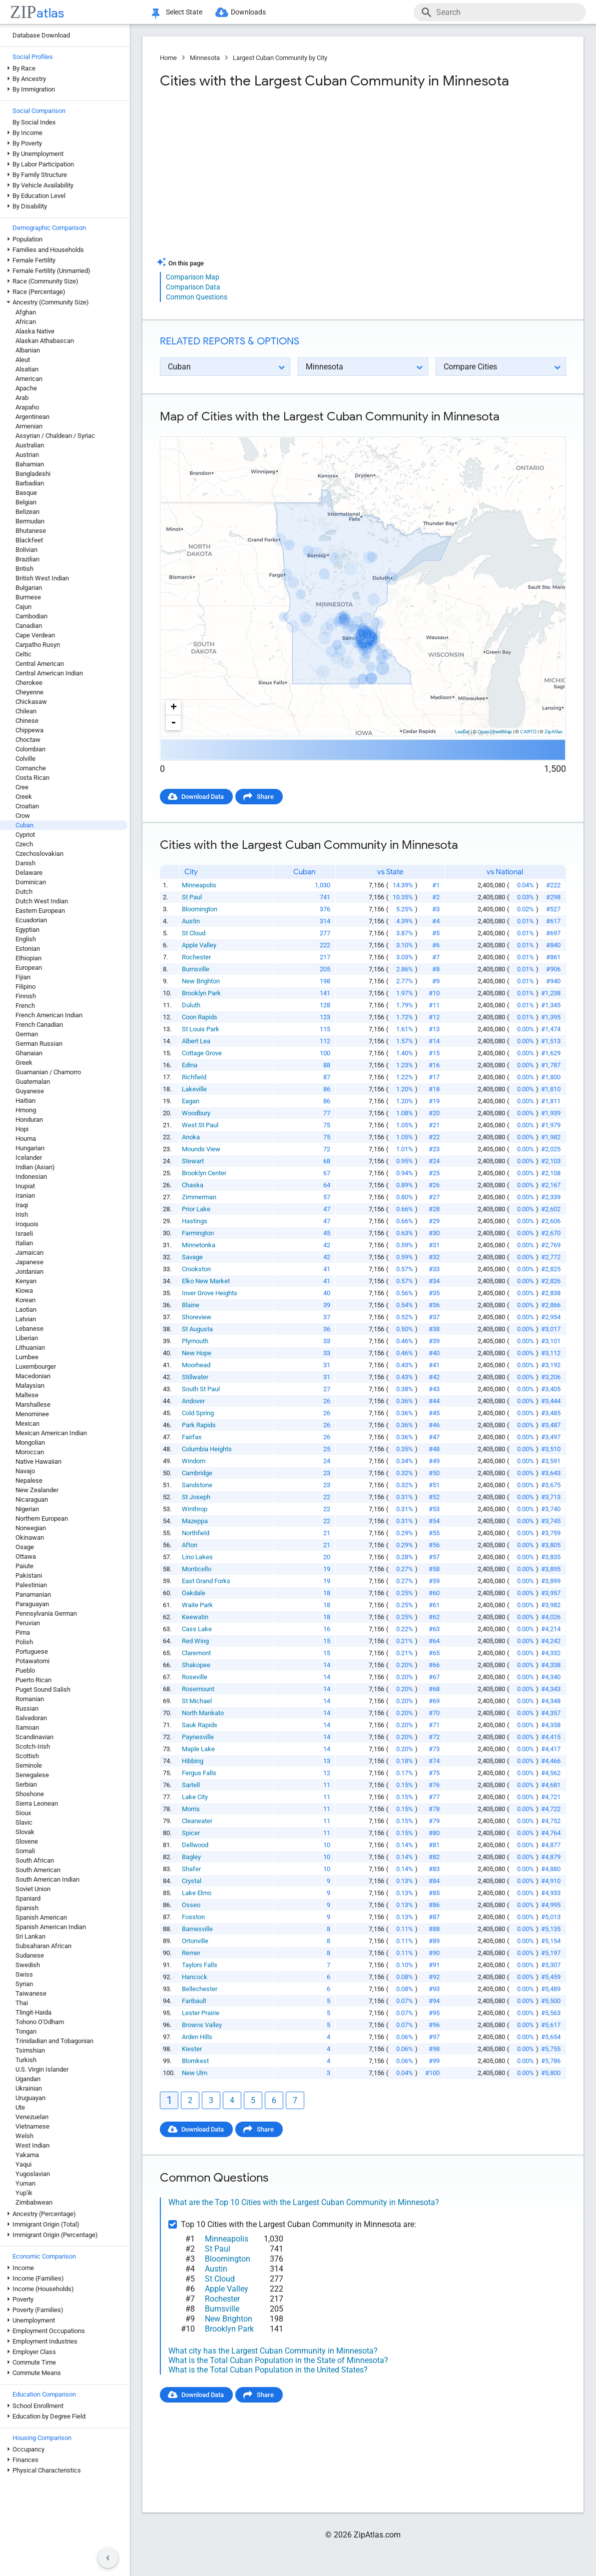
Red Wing (195, 1641)
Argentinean (32, 416)
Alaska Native (34, 331)
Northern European (41, 1518)
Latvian (25, 1319)
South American (37, 1870)
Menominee (32, 1414)
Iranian (25, 1195)
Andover (193, 1401)
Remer (191, 1953)
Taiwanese (30, 1993)
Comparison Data (193, 287)
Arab (21, 397)
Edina (189, 1065)
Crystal (191, 1881)
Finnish (25, 996)
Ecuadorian (31, 920)
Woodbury (196, 1113)
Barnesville (197, 1929)
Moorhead (196, 1365)
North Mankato (203, 1713)
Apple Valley (199, 945)
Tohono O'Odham (39, 2022)
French (25, 1005)
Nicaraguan (31, 1499)
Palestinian (31, 1585)
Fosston (193, 1917)
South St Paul (201, 1389)
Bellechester (199, 1989)
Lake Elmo (196, 1893)
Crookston (196, 1269)
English (25, 939)
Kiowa (24, 1290)
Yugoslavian (32, 2174)
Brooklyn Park (201, 993)
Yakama (27, 2155)
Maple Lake (198, 1749)
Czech (24, 844)
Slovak (24, 1832)
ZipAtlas (554, 731)
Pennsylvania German (46, 1613)
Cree (21, 787)
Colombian (30, 749)
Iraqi (21, 1205)
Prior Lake (196, 1209)
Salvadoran (31, 1718)
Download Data (202, 796)
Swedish (27, 1965)
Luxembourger (35, 1366)
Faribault (194, 2001)
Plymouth (195, 1341)
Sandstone (197, 1485)
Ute (20, 2107)
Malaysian (29, 1385)
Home (168, 57)
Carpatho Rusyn (37, 644)
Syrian (24, 1984)
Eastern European (40, 910)
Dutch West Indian (41, 901)
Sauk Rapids (199, 1725)
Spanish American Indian (50, 1927)
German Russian (38, 1043)
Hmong (25, 1110)
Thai (21, 2003)
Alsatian (26, 369)
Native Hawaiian (38, 1461)
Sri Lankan (30, 1936)
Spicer (191, 1833)
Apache (26, 388)
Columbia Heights (207, 1449)
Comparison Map (192, 277)
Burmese (28, 597)
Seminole (28, 1765)
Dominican (30, 882)
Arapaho (27, 407)
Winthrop (194, 1509)
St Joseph (196, 1497)
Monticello (196, 1569)
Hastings (194, 1221)
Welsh (24, 2136)
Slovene (26, 1841)
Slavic (23, 1822)
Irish (21, 1214)
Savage (192, 1257)
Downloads (248, 12)
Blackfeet (29, 540)
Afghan (25, 312)
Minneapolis (199, 885)
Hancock (194, 1977)
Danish (25, 863)
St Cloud (193, 933)
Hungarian (29, 1148)
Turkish (25, 2060)
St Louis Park (200, 1029)
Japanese (29, 1262)
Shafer (191, 1869)
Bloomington (199, 909)
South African (34, 1860)
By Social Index (33, 122)
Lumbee (26, 1357)
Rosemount (198, 1689)
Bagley (191, 1857)
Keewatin (195, 1617)
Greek (23, 1062)
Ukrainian (28, 2088)
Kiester (192, 2049)
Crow (22, 815)
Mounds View (201, 1149)
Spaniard (27, 1898)
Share (265, 796)
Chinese (26, 720)
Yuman (25, 2183)
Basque (26, 492)
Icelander (28, 1157)
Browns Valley (202, 2025)
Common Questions (196, 297)
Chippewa (29, 730)
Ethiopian (28, 958)
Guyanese (29, 1091)
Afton (189, 1545)
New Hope (196, 1353)
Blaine (190, 1305)
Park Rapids (199, 1425)
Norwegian (30, 1528)
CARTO (528, 731)
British (24, 568)
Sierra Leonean (36, 1803)
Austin (191, 921)
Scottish (27, 1756)
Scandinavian (34, 1737)
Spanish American (41, 1917)
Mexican (27, 1423)
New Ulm (194, 2073)
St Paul (192, 897)
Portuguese (31, 1651)
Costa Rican (32, 777)
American (28, 378)
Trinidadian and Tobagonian (54, 2041)
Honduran (29, 1119)
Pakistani (28, 1575)
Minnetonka (198, 1245)
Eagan (190, 1101)
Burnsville (195, 969)
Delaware (28, 872)
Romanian (29, 1699)
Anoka (191, 1137)
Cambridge (197, 1473)
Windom (193, 1461)
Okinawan (29, 1537)
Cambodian (31, 616)
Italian (24, 1243)
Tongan (25, 2031)
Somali (25, 1851)
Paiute (24, 1566)
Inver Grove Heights (209, 1293)
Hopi (21, 1129)
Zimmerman (199, 1197)
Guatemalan (32, 1081)
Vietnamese (32, 2126)
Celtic (23, 654)
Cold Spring (198, 1413)
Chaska (192, 1185)
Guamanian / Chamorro (48, 1072)
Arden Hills (197, 2037)
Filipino (25, 986)
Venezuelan (31, 2117)
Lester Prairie (200, 2013)
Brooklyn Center (204, 1173)
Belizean (27, 511)
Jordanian (29, 1271)
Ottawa (25, 1556)
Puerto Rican (33, 1680)
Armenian (28, 426)
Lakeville (194, 1089)
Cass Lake (197, 1629)
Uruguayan (30, 2098)
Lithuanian (30, 1347)
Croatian (27, 806)
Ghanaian (28, 1053)
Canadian (28, 625)
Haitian (25, 1100)
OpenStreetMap (495, 731)
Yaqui (23, 2164)
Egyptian (27, 929)
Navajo (25, 1471)
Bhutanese (30, 530)
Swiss (24, 1974)
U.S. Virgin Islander (41, 2069)
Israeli (24, 1233)
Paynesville (198, 1737)
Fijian (22, 977)
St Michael (197, 1701)
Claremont (196, 1653)
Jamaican (29, 1252)
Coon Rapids (199, 1017)
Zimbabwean (33, 2202)
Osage (24, 1547)
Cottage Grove (202, 1053)
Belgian (25, 502)
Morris (191, 1809)
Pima (22, 1632)
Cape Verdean (35, 635)
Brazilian (27, 559)
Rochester (196, 957)
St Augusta (197, 1329)
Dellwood (195, 1845)
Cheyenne (29, 692)
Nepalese (28, 1480)
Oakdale (193, 1593)
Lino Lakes (197, 1557)
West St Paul (200, 1125)
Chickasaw (31, 701)
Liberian (26, 1338)
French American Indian (48, 1015)
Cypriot (25, 834)
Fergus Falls (199, 1773)
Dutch (23, 891)
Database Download (41, 35)
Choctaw (27, 739)
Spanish (26, 1908)
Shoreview (196, 1317)
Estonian (27, 948)
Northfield (195, 1533)
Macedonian (32, 1376)
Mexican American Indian (51, 1433)
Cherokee (28, 682)
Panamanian (33, 1594)
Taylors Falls (199, 1965)
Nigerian (27, 1509)
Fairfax (191, 1437)
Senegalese (32, 1775)
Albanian (27, 350)
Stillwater (195, 1377)
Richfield (194, 1077)
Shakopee (196, 1665)
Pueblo (25, 1670)
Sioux (23, 1813)
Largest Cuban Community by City (280, 57)
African (25, 321)
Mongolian (30, 1442)
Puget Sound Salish (42, 1689)
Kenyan (25, 1281)
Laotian (25, 1309)
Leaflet (462, 731)
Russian (26, 1708)
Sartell (191, 1785)
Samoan (27, 1727)
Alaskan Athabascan (44, 340)
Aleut (22, 359)
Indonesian (31, 1176)
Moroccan (29, 1452)
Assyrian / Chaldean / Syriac (55, 435)
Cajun (23, 606)
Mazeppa (195, 1521)
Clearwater (197, 1821)
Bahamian (29, 464)
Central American (39, 663)
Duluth (191, 1005)
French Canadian (39, 1024)
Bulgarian (28, 587)
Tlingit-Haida (33, 2012)
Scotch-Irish (32, 1746)
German (26, 1034)
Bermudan (29, 521)
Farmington (198, 1233)
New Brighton (201, 981)
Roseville (194, 1677)
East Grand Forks (206, 1581)
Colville (25, 758)
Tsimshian (30, 2050)
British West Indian (42, 578)
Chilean (25, 711)
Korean (25, 1300)
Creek (23, 796)
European (28, 967)
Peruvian (27, 1623)
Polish (24, 1642)
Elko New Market (206, 1281)
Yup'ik (23, 2193)
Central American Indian (49, 673)
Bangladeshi (32, 473)
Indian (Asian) (35, 1167)
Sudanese (29, 1955)
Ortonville (195, 1941)
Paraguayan (32, 1604)
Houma (25, 1138)
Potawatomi (32, 1661)
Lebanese (29, 1328)
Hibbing (192, 1761)
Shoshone (29, 1794)
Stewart (193, 1161)
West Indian (32, 2145)
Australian (29, 445)
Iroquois (26, 1224)
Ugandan (27, 2079)
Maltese (26, 1395)
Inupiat (25, 1186)
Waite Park (197, 1605)
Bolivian (26, 549)
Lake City (195, 1797)
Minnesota (205, 57)
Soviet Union (32, 1889)
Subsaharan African (43, 1946)
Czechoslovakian (39, 853)
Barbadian (29, 483)
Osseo (191, 1905)
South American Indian (47, 1879)
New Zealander (36, 1490)
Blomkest (195, 2061)
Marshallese (32, 1404)
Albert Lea (196, 1041)
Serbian (26, 1784)
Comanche (30, 768)
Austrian (27, 454)
